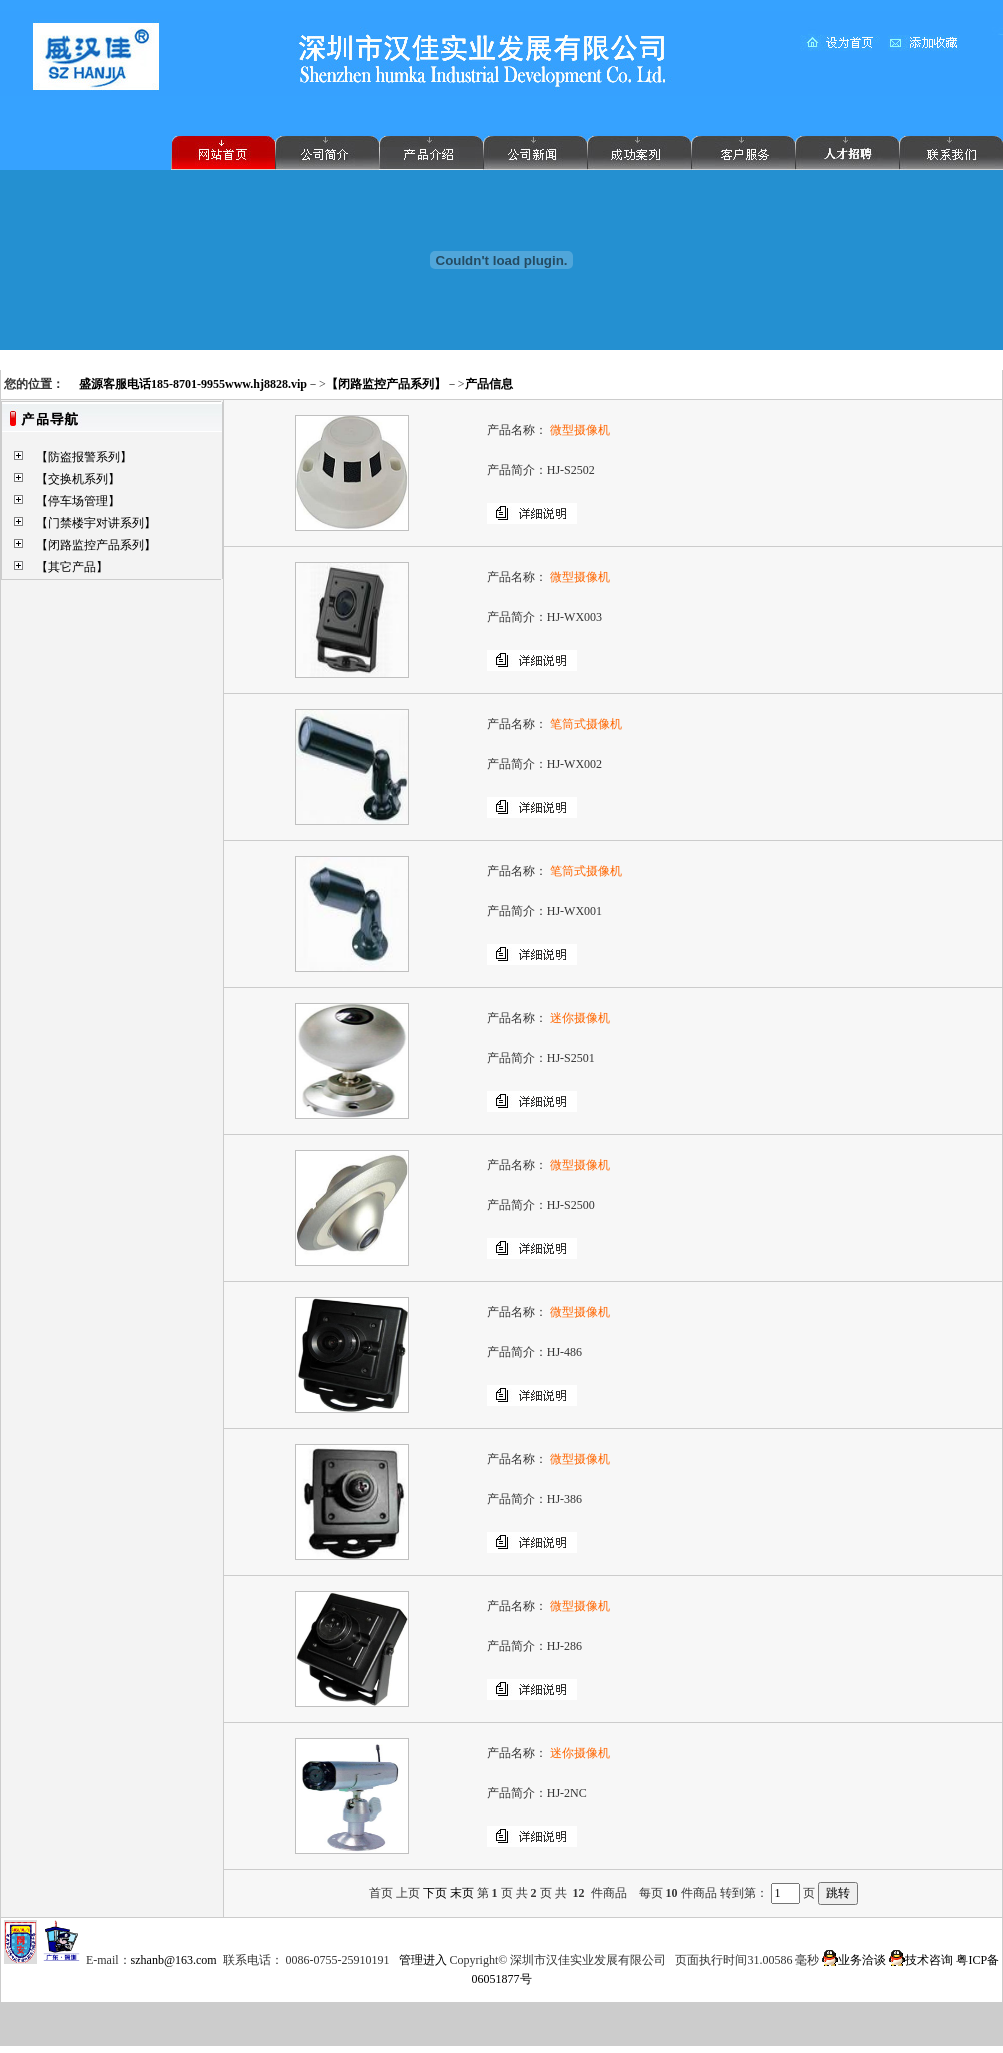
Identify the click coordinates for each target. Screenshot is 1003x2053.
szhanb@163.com (174, 1960)
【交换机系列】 (78, 479)
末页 (462, 1893)
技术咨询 (921, 1960)
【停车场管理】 (78, 501)
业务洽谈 (854, 1960)
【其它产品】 (72, 567)
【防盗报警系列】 (84, 457)
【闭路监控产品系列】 (96, 545)
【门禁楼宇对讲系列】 (96, 523)
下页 (435, 1893)
